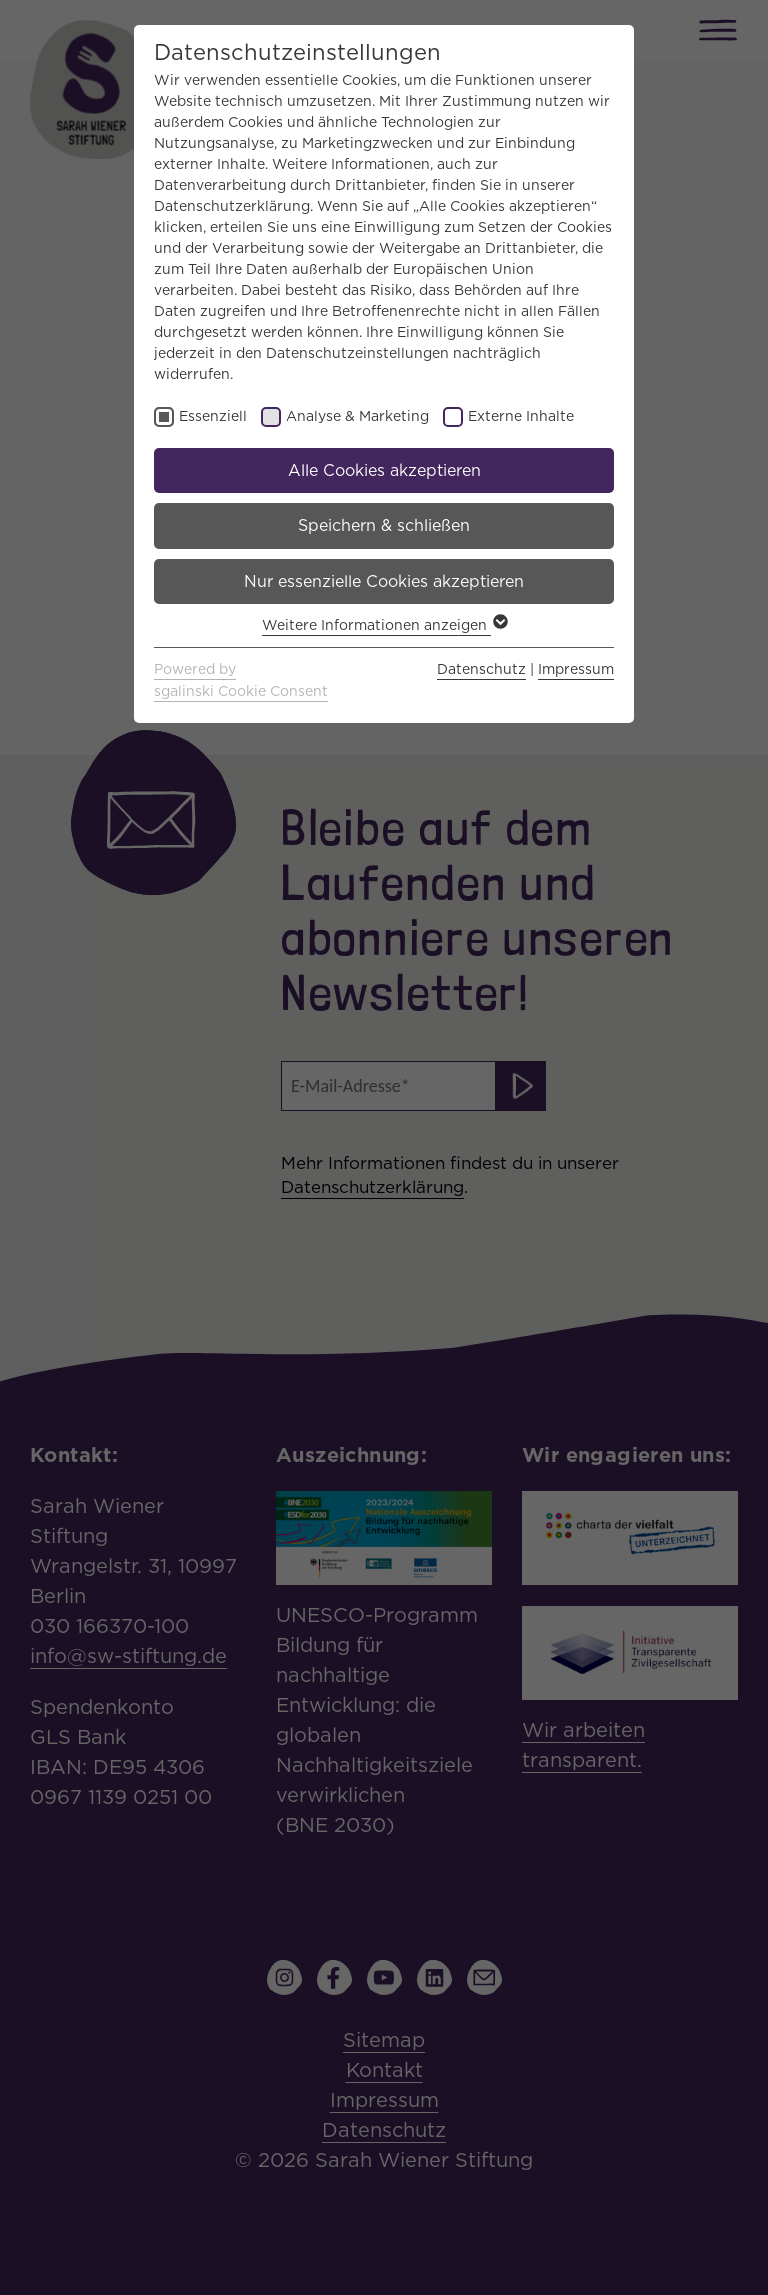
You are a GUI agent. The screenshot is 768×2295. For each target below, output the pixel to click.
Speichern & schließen (384, 525)
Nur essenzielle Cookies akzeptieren (384, 581)
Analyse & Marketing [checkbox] (357, 416)
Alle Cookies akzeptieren (384, 470)
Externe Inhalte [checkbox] (521, 416)
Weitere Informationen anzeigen (384, 625)
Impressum (576, 669)
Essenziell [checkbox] (213, 416)
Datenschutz (481, 669)
